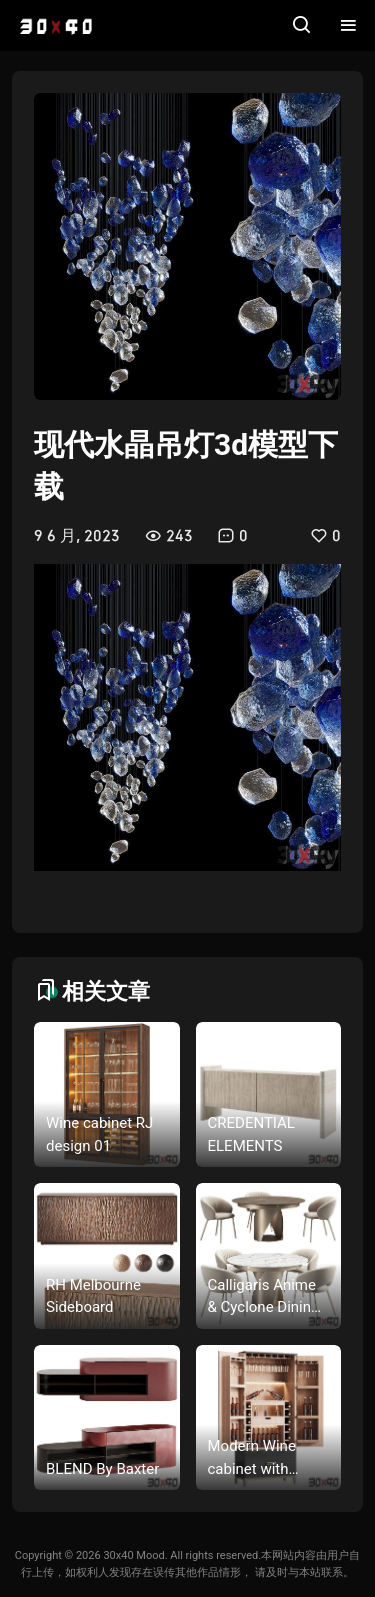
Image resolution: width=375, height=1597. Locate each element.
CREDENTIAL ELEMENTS (251, 1134)
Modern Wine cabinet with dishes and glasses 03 (252, 1458)
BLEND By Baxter (102, 1469)
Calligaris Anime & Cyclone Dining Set (264, 1297)
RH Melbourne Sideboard (93, 1296)
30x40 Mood (133, 1555)
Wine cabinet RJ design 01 (99, 1134)
